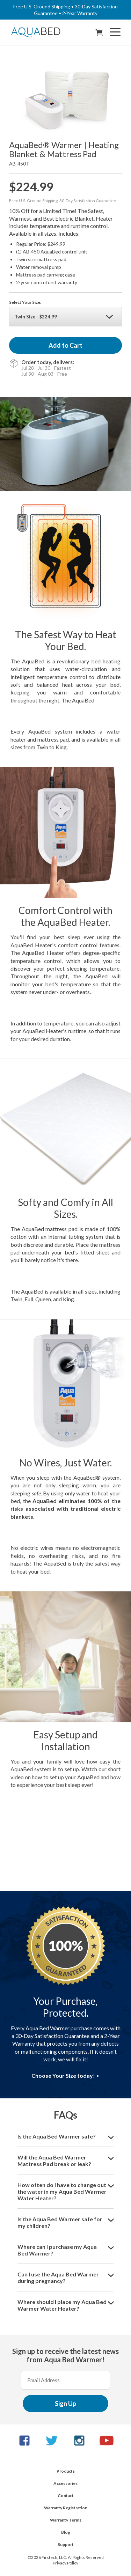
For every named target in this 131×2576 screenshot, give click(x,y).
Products (66, 2471)
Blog (65, 2532)
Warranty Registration (65, 2507)
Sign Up (65, 2403)
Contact (66, 2495)
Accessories (65, 2483)
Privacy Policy (65, 2563)
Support (66, 2544)
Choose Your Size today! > (65, 2075)
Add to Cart (65, 345)
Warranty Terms (65, 2520)
